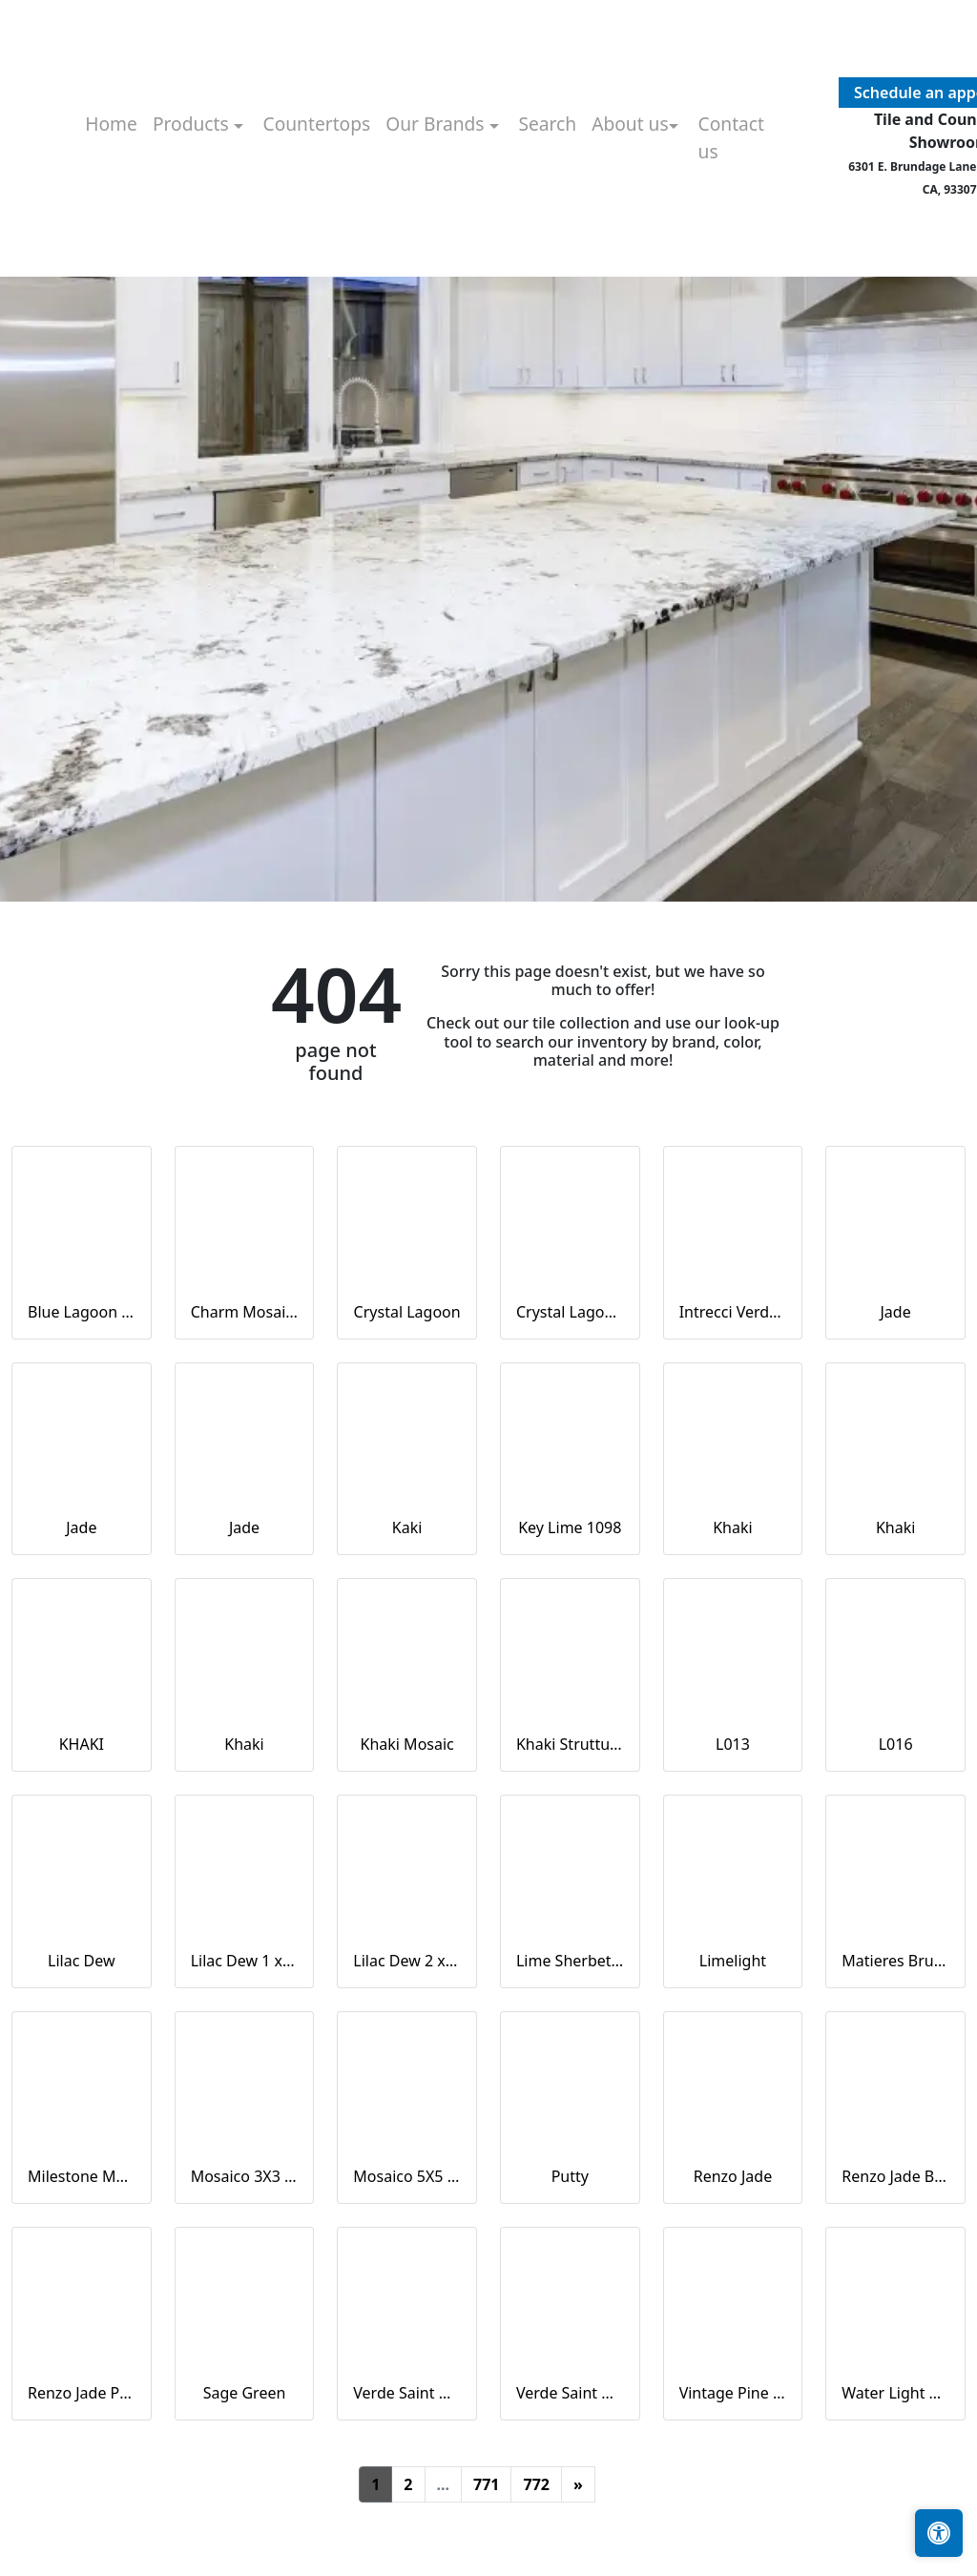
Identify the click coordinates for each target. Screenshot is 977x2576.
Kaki (407, 1527)
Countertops (317, 123)
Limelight (732, 1960)
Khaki (732, 1527)
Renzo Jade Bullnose (895, 2176)
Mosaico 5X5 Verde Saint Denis (407, 2176)
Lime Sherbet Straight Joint (570, 1960)
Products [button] (193, 123)
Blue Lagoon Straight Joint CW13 (81, 1311)
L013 (733, 1744)
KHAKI (81, 1744)
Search (547, 123)
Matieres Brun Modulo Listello (895, 1960)
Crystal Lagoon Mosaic (570, 1311)
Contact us (731, 137)
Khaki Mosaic (407, 1744)
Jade (896, 1311)
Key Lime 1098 (569, 1527)
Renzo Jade (733, 2176)
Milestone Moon (81, 2176)
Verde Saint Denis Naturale (570, 2392)
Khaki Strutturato (570, 1744)
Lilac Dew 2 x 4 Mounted (407, 1960)
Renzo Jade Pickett (81, 2392)
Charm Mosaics (245, 1311)
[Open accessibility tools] (939, 2533)
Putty (570, 2176)
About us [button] (630, 123)
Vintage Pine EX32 (733, 2392)
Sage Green (244, 2392)
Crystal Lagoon (407, 1311)
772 (536, 2484)
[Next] (578, 2484)
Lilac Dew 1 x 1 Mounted (245, 1960)
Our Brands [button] (436, 123)
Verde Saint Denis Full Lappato (407, 2392)
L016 (896, 1744)
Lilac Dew (81, 1960)
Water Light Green (895, 2392)
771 (486, 2484)
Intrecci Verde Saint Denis (733, 1311)
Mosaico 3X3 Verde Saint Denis (245, 2176)
